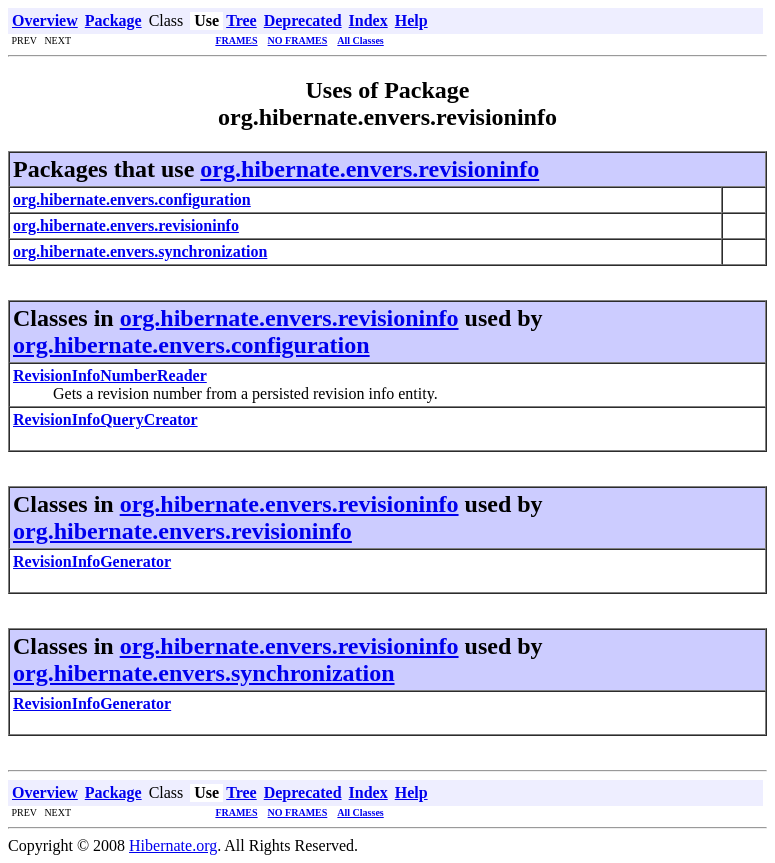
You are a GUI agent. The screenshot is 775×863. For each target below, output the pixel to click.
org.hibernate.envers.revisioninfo (369, 169)
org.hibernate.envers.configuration (191, 345)
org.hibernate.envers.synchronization (204, 673)
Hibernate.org (173, 845)
